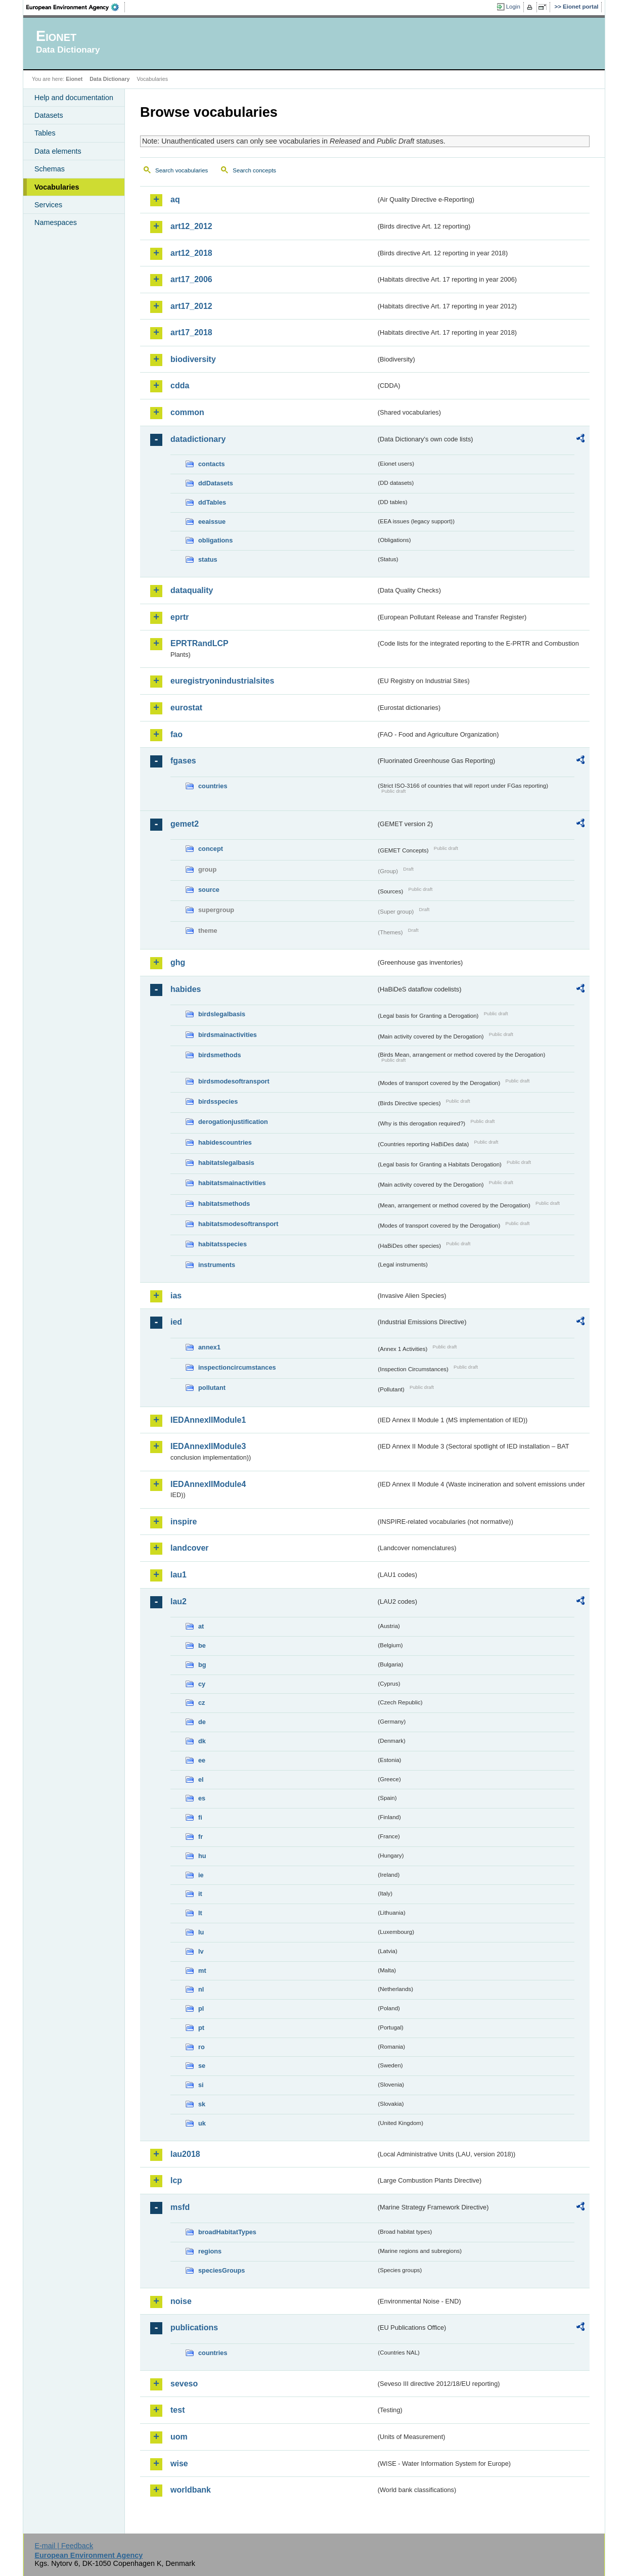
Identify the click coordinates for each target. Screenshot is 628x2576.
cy (201, 1684)
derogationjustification (233, 1121)
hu (202, 1856)
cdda (179, 385)
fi (200, 1817)
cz (201, 1702)
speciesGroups (221, 2270)
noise (181, 2301)
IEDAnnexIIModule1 (208, 1420)
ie (201, 1875)
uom (179, 2436)
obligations (215, 540)
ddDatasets (215, 483)
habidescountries (225, 1142)
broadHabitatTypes (227, 2232)
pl (201, 2008)
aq (175, 199)
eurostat (186, 707)
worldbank (190, 2489)
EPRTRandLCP (199, 643)
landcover (189, 1548)
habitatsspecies (222, 1244)
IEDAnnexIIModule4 (208, 1484)
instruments (216, 1265)
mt (202, 1970)
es (201, 1798)
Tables (45, 133)
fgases (183, 760)
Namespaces (55, 222)
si (201, 2085)
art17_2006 (191, 279)
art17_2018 (191, 332)
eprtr (179, 617)
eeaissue (212, 521)
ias (176, 1295)
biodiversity (193, 359)
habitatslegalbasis (226, 1162)
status (207, 559)
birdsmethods (219, 1055)
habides (185, 989)
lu (201, 1932)
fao (176, 734)
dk (202, 1741)
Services (48, 205)
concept (210, 848)
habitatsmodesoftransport (238, 1224)
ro (201, 2047)
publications (194, 2327)
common (187, 412)
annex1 (209, 1347)
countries (213, 786)
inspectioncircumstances (237, 1367)
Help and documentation (73, 98)
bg (202, 1664)
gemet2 (184, 824)
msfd (180, 2207)
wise (179, 2463)
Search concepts (254, 170)
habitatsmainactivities (232, 1183)
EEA (75, 7)
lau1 (178, 1574)
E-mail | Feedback (63, 2546)
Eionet (74, 79)
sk (201, 2104)
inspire (183, 1521)
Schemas (49, 169)
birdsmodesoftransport (234, 1081)
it (200, 1893)
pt (201, 2027)
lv (201, 1951)
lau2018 (185, 2154)
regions (209, 2251)
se (201, 2065)
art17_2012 (191, 306)
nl (201, 1989)
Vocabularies (56, 187)
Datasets (48, 115)
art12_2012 (191, 226)
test (177, 2410)
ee (201, 1760)
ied (176, 1322)
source (208, 889)
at (201, 1626)
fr (200, 1836)
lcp (176, 2180)
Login (513, 7)
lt (200, 1913)
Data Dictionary (109, 79)
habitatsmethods (224, 1203)
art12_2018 (191, 253)
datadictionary (198, 439)
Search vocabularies (181, 170)
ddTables (212, 502)
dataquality (191, 590)
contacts (211, 464)
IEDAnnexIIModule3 (208, 1446)
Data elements (57, 151)
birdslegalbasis (221, 1014)
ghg (177, 962)
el (201, 1779)
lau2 (178, 1601)
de (202, 1722)
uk (202, 2123)
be (202, 1645)
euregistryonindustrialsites (222, 680)
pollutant (212, 1387)
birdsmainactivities (227, 1034)
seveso (184, 2383)
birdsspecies (218, 1101)
